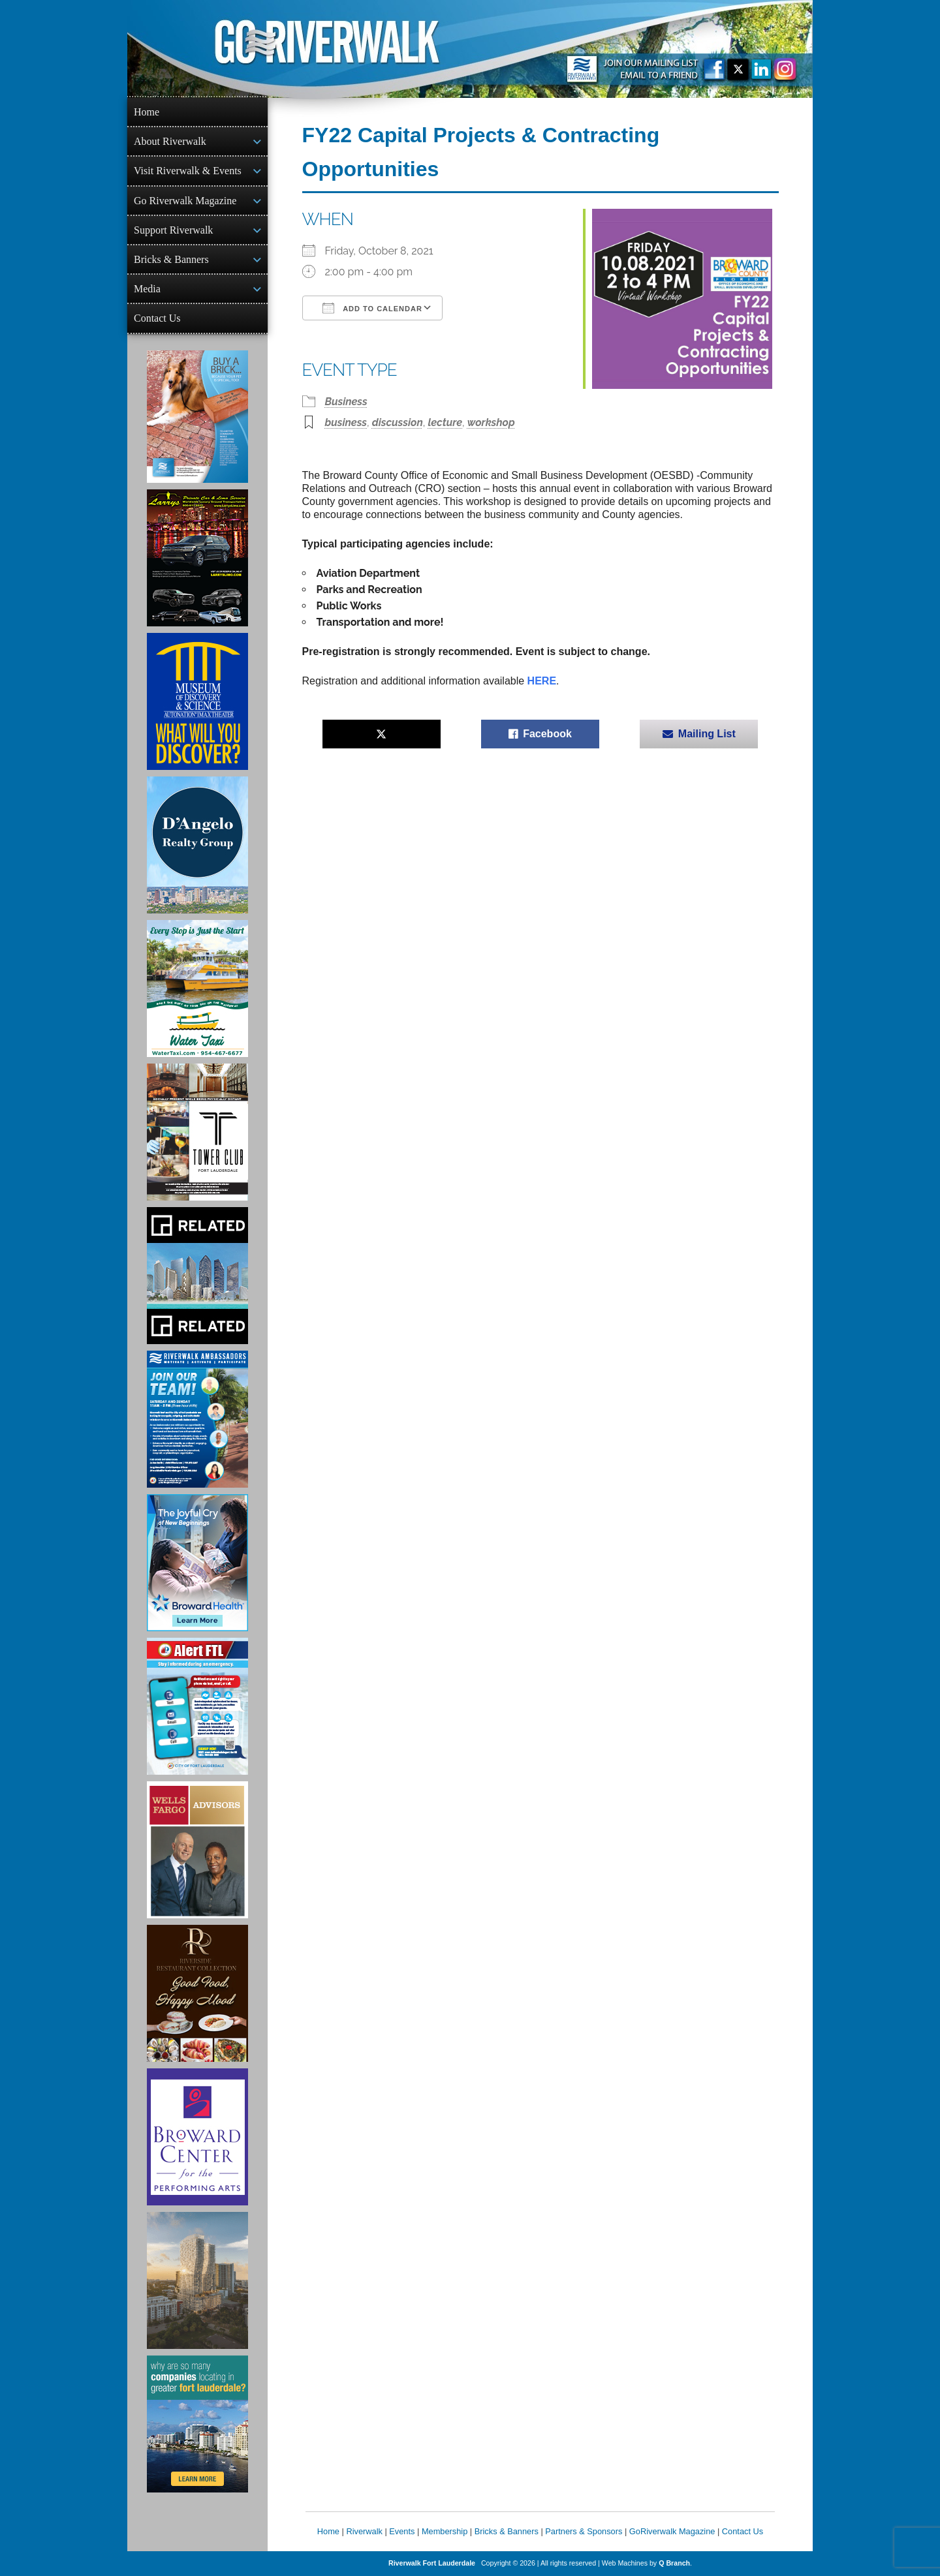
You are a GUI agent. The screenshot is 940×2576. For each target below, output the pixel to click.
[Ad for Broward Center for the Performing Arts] (197, 2137)
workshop (491, 422)
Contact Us (157, 318)
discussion (397, 422)
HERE (541, 680)
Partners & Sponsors (583, 2531)
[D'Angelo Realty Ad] (197, 845)
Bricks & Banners (171, 259)
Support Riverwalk (173, 230)
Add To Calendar (372, 308)
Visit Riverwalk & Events (188, 170)
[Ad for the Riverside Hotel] (197, 1993)
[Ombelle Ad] (197, 2280)
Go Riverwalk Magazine (185, 200)
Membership (444, 2531)
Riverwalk (364, 2531)
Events (402, 2531)
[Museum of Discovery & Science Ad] (197, 701)
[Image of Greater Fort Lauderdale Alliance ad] (197, 2424)
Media (147, 288)
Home (146, 111)
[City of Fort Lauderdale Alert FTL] (197, 1706)
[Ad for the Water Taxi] (197, 988)
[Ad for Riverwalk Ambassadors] (197, 1419)
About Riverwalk (170, 141)
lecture (445, 422)
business (346, 422)
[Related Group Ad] (197, 1275)
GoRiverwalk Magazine (672, 2531)
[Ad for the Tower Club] (197, 1132)
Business (346, 401)
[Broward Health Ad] (197, 1562)
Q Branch (674, 2563)
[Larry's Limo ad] (197, 558)
